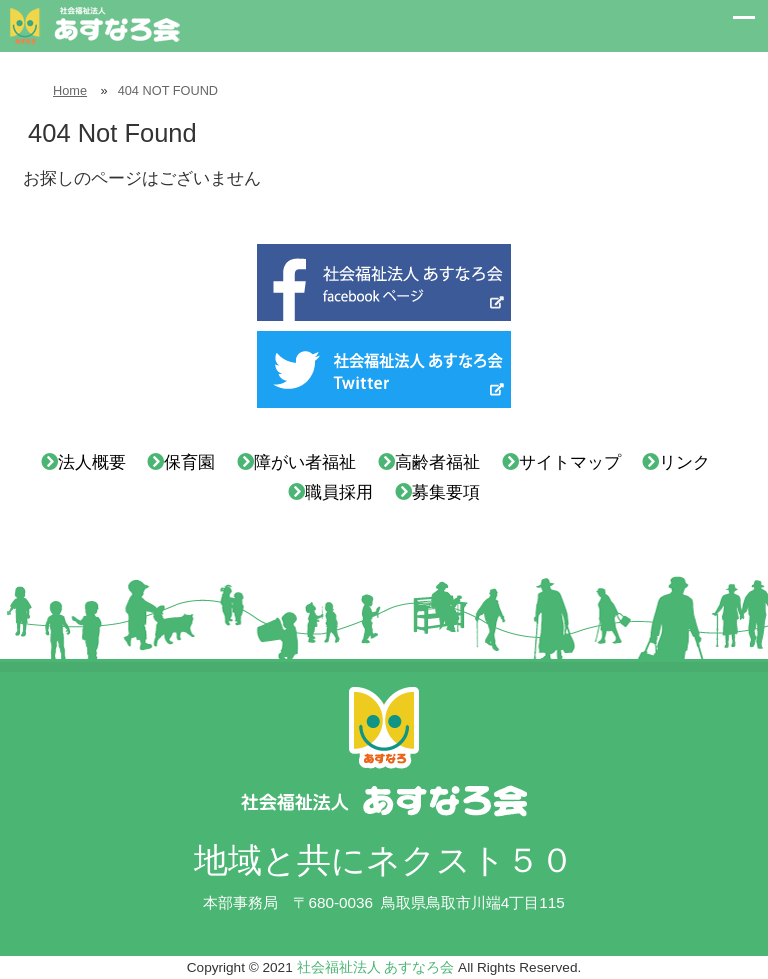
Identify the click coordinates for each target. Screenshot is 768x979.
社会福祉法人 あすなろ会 (376, 967)
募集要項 (446, 492)
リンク (684, 462)
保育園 (189, 462)
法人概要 (92, 462)
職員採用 (339, 492)
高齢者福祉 (437, 462)
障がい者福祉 (305, 462)
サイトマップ (570, 462)
